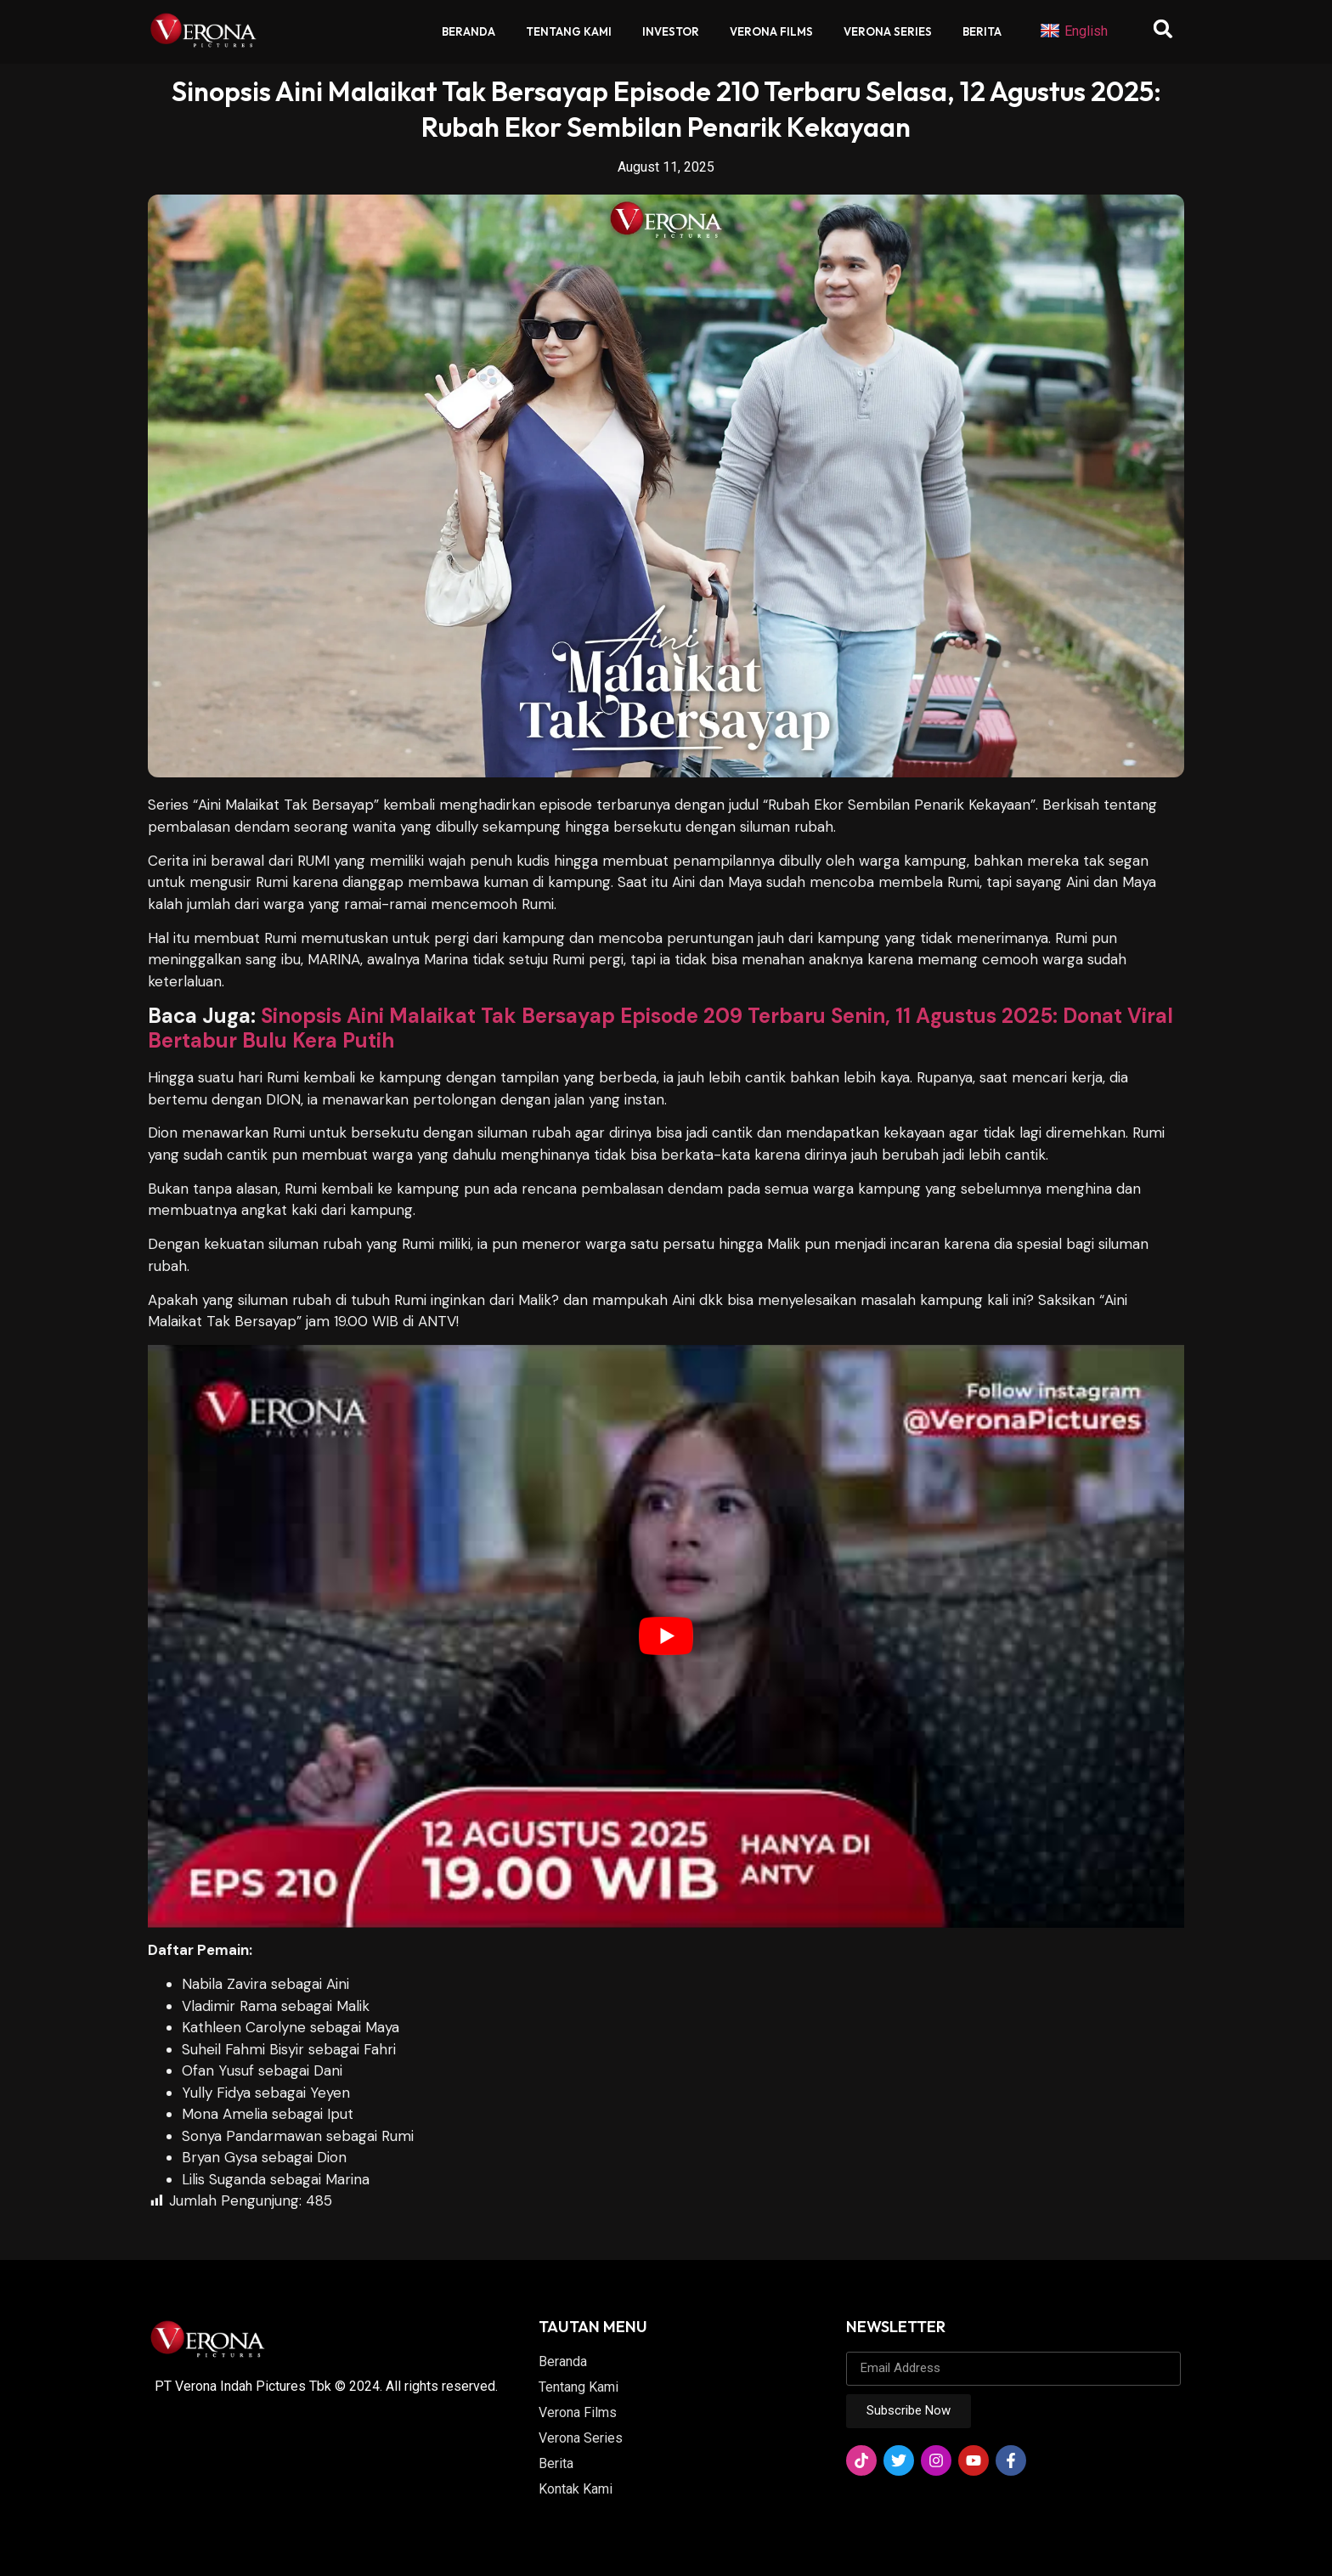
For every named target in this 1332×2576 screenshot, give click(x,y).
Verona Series (888, 31)
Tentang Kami (569, 31)
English (1074, 31)
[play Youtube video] (666, 1636)
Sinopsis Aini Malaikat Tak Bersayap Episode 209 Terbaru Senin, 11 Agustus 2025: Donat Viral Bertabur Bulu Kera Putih (660, 1028)
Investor (670, 31)
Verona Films (771, 31)
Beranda (468, 31)
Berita (982, 31)
